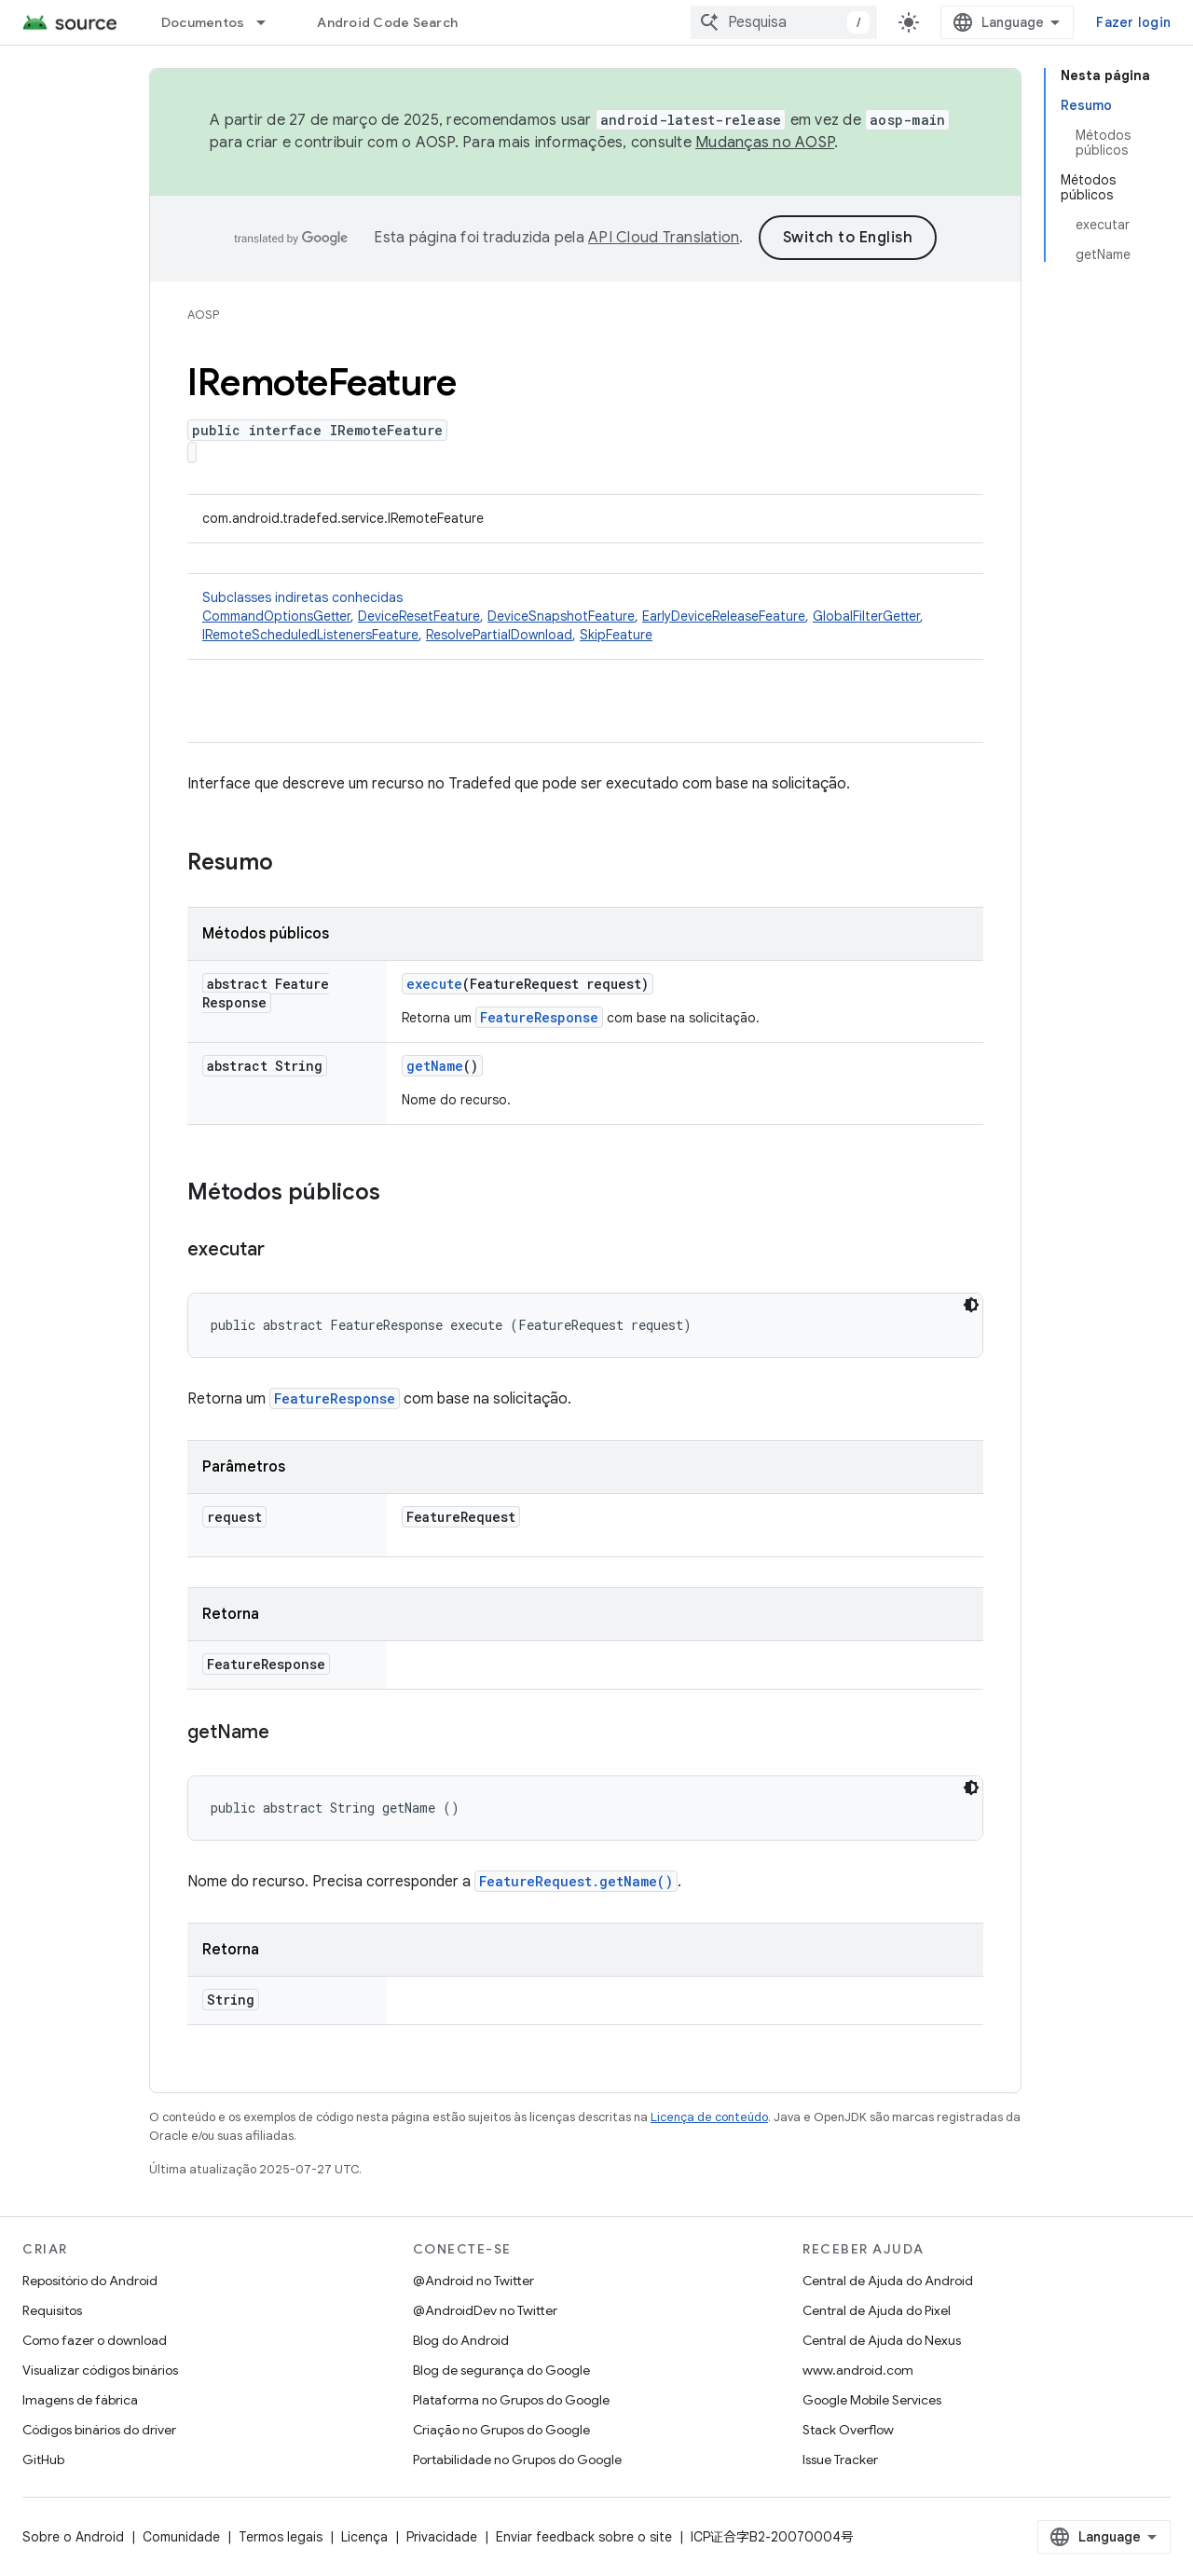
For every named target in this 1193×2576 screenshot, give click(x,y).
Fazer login (1133, 22)
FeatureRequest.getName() (576, 1881)
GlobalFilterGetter (866, 616)
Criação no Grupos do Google (501, 2429)
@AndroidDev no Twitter (485, 2310)
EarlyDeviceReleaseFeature (723, 616)
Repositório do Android (90, 2280)
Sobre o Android (73, 2536)
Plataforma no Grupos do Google (511, 2399)
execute (434, 984)
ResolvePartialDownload (499, 634)
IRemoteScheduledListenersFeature (310, 634)
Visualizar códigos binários (100, 2370)
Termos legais (280, 2536)
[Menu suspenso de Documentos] (269, 22)
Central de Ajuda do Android (887, 2280)
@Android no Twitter (473, 2280)
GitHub (43, 2459)
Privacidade (441, 2536)
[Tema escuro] (971, 1305)
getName (434, 1066)
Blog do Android (461, 2340)
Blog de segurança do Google (501, 2370)
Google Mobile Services (871, 2399)
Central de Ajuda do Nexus (881, 2340)
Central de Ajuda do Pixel (876, 2310)
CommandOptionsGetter (276, 616)
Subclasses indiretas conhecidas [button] (585, 616)
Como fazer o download (94, 2340)
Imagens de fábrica (80, 2399)
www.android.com (857, 2370)
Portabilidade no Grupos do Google (517, 2459)
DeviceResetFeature (419, 616)
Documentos (203, 22)
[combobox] (784, 22)
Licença (364, 2536)
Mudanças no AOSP (764, 142)
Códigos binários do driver (99, 2429)
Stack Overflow (848, 2429)
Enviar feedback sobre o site (584, 2536)
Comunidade (181, 2536)
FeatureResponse (539, 1017)
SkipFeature (616, 634)
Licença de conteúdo (709, 2117)
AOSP (203, 314)
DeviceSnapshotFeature (561, 616)
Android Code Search (387, 22)
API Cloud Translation (663, 237)
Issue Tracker (840, 2459)
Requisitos (52, 2310)
